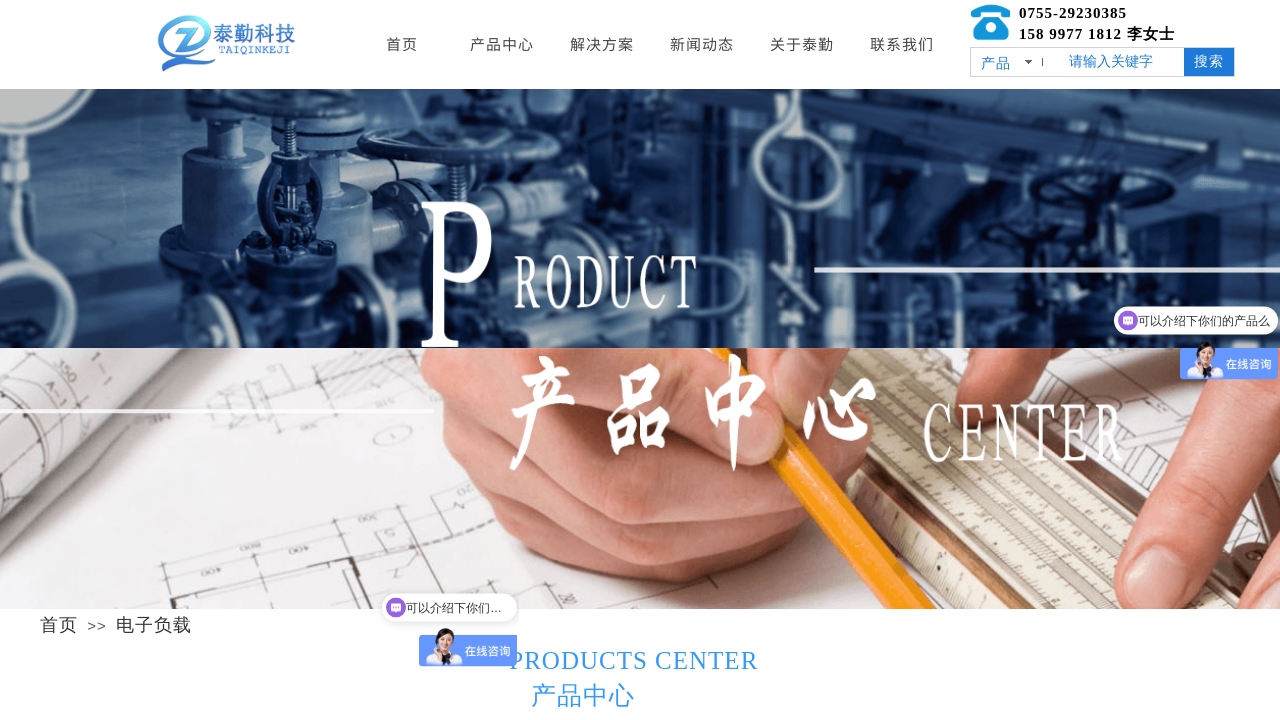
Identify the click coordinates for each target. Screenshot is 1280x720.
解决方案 (602, 43)
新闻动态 (702, 43)
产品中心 (502, 43)
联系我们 (902, 43)
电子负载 (154, 625)
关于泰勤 (802, 43)
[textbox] (1122, 62)
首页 (59, 625)
